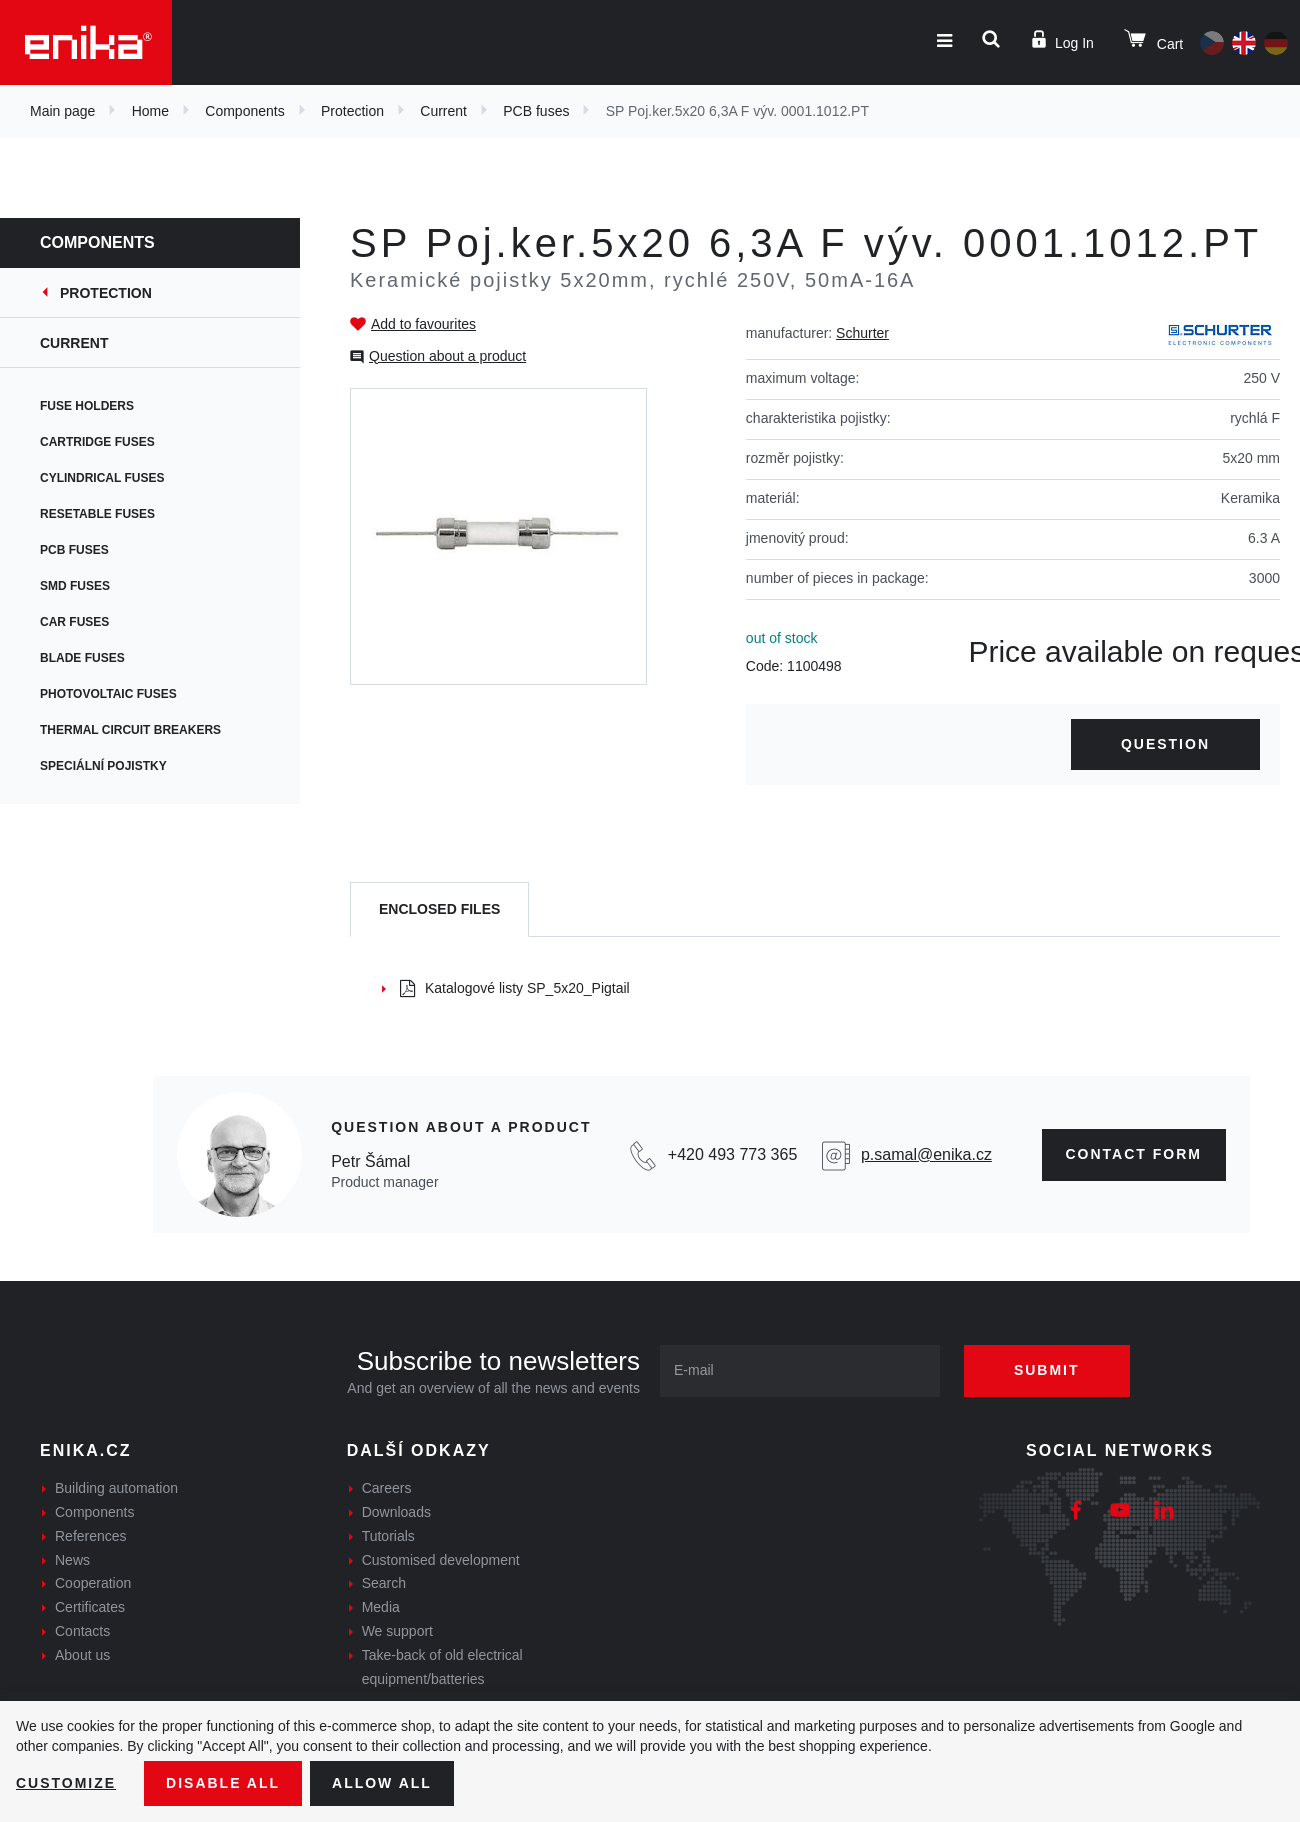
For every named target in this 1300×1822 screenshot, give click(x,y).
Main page (62, 111)
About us (82, 1655)
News (72, 1560)
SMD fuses (75, 586)
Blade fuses (82, 658)
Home (150, 111)
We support (397, 1631)
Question (1165, 744)
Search (384, 1583)
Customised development (441, 1560)
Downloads (396, 1512)
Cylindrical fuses (102, 478)
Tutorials (388, 1536)
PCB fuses (536, 111)
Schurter (862, 333)
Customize (66, 1783)
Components (244, 111)
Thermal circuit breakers (130, 730)
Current (443, 111)
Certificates (90, 1607)
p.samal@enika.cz (926, 1154)
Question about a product (447, 356)
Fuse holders (87, 406)
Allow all (382, 1783)
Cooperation (93, 1583)
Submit (1047, 1370)
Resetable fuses (97, 514)
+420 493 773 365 (732, 1154)
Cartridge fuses (97, 442)
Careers (387, 1488)
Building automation (116, 1488)
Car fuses (74, 622)
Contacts (82, 1631)
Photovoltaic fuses (108, 694)
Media (381, 1607)
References (91, 1536)
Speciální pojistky (103, 766)
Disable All (223, 1783)
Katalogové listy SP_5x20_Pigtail (515, 988)
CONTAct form (1134, 1154)
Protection (352, 111)
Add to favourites (423, 324)
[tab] (439, 909)
